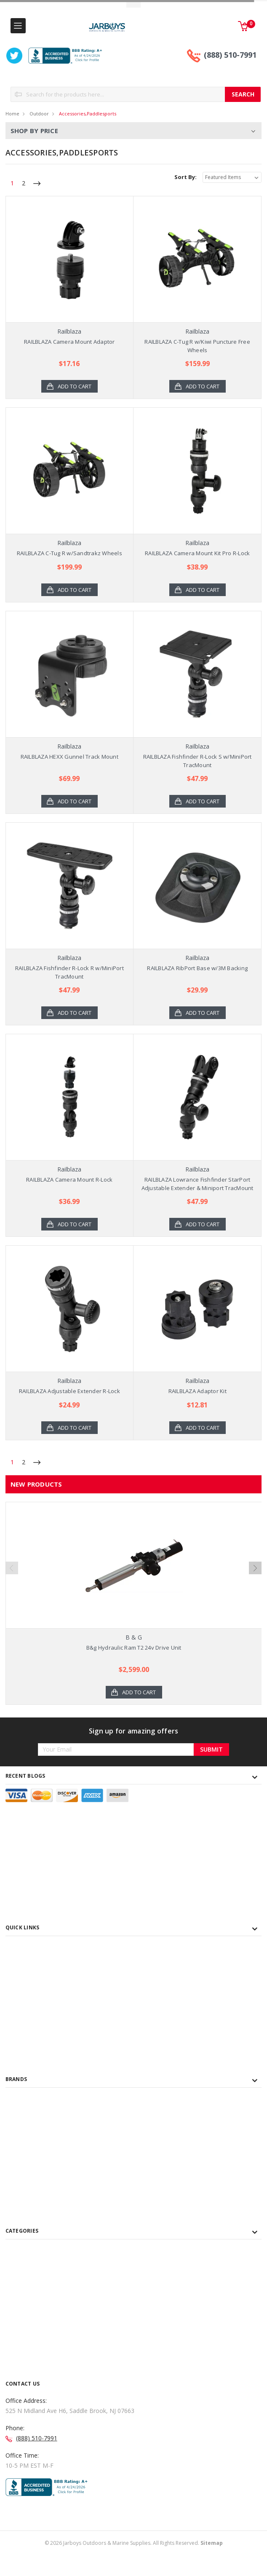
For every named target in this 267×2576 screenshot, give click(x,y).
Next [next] (255, 1574)
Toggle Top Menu (133, 4)
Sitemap (211, 2567)
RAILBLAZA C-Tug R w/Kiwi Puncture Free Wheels (197, 346)
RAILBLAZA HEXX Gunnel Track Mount (69, 756)
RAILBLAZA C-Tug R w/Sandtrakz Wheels (69, 553)
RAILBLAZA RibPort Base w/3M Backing (197, 968)
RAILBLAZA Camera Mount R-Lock (69, 1179)
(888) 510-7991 (230, 55)
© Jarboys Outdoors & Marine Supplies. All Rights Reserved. (134, 2567)
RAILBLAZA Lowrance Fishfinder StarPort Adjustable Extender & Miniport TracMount (198, 1184)
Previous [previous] (11, 1574)
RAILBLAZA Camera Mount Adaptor (69, 341)
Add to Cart (74, 386)
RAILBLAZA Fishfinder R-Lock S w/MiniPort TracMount (197, 761)
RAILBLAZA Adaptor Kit (197, 1391)
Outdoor (39, 113)
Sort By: (185, 177)
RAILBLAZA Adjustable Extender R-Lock (69, 1391)
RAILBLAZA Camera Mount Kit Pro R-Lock (197, 553)
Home (12, 113)
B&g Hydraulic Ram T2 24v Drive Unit (134, 1647)
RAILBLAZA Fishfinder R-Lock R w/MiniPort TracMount (69, 972)
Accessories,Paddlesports (87, 113)
